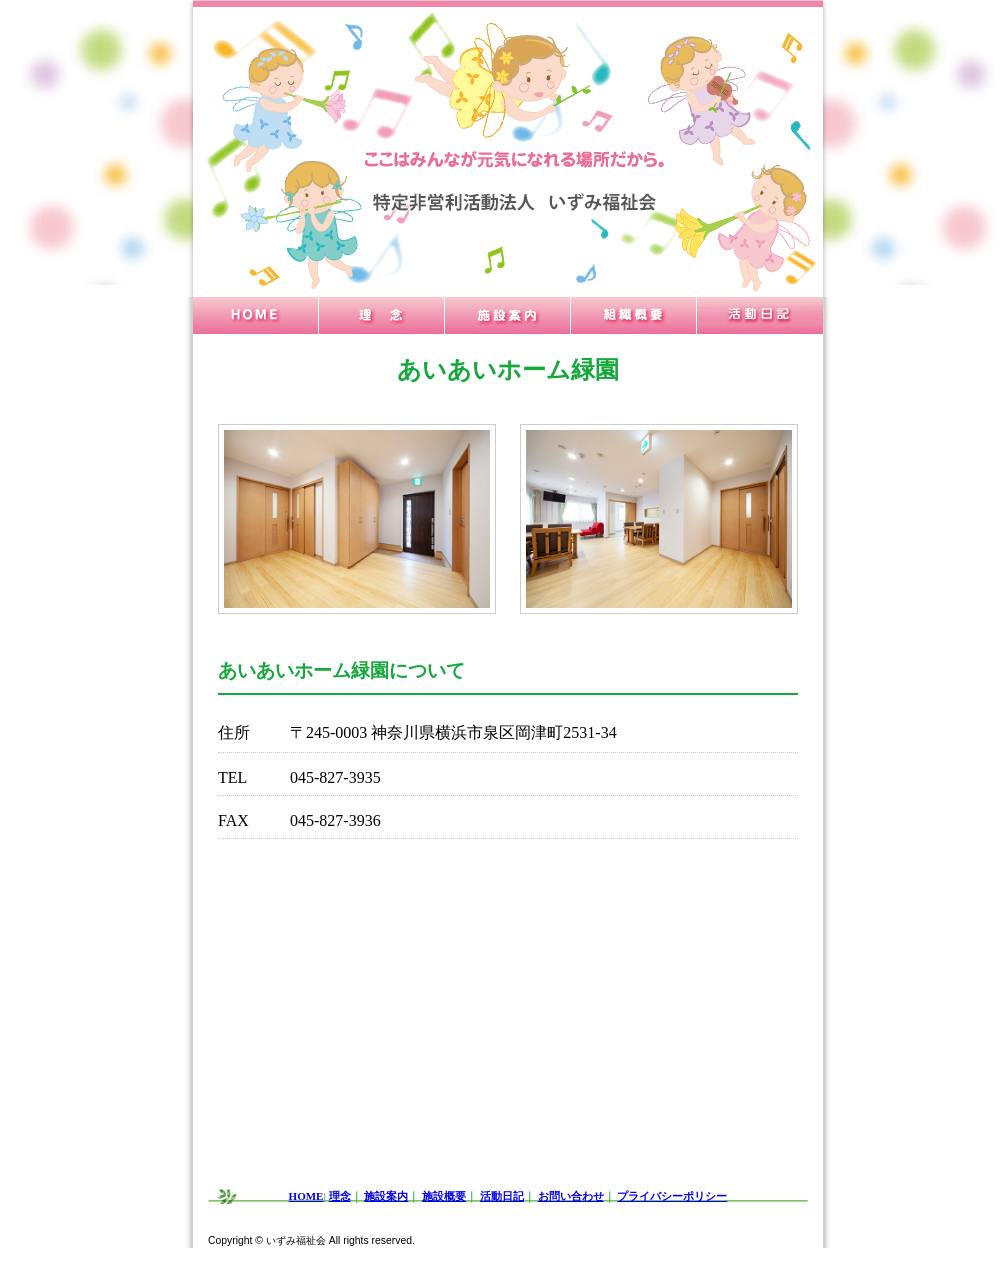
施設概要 (444, 1196)
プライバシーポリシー (672, 1196)
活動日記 (502, 1196)
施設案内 (386, 1196)
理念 (340, 1196)
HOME (306, 1196)
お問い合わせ (571, 1196)
